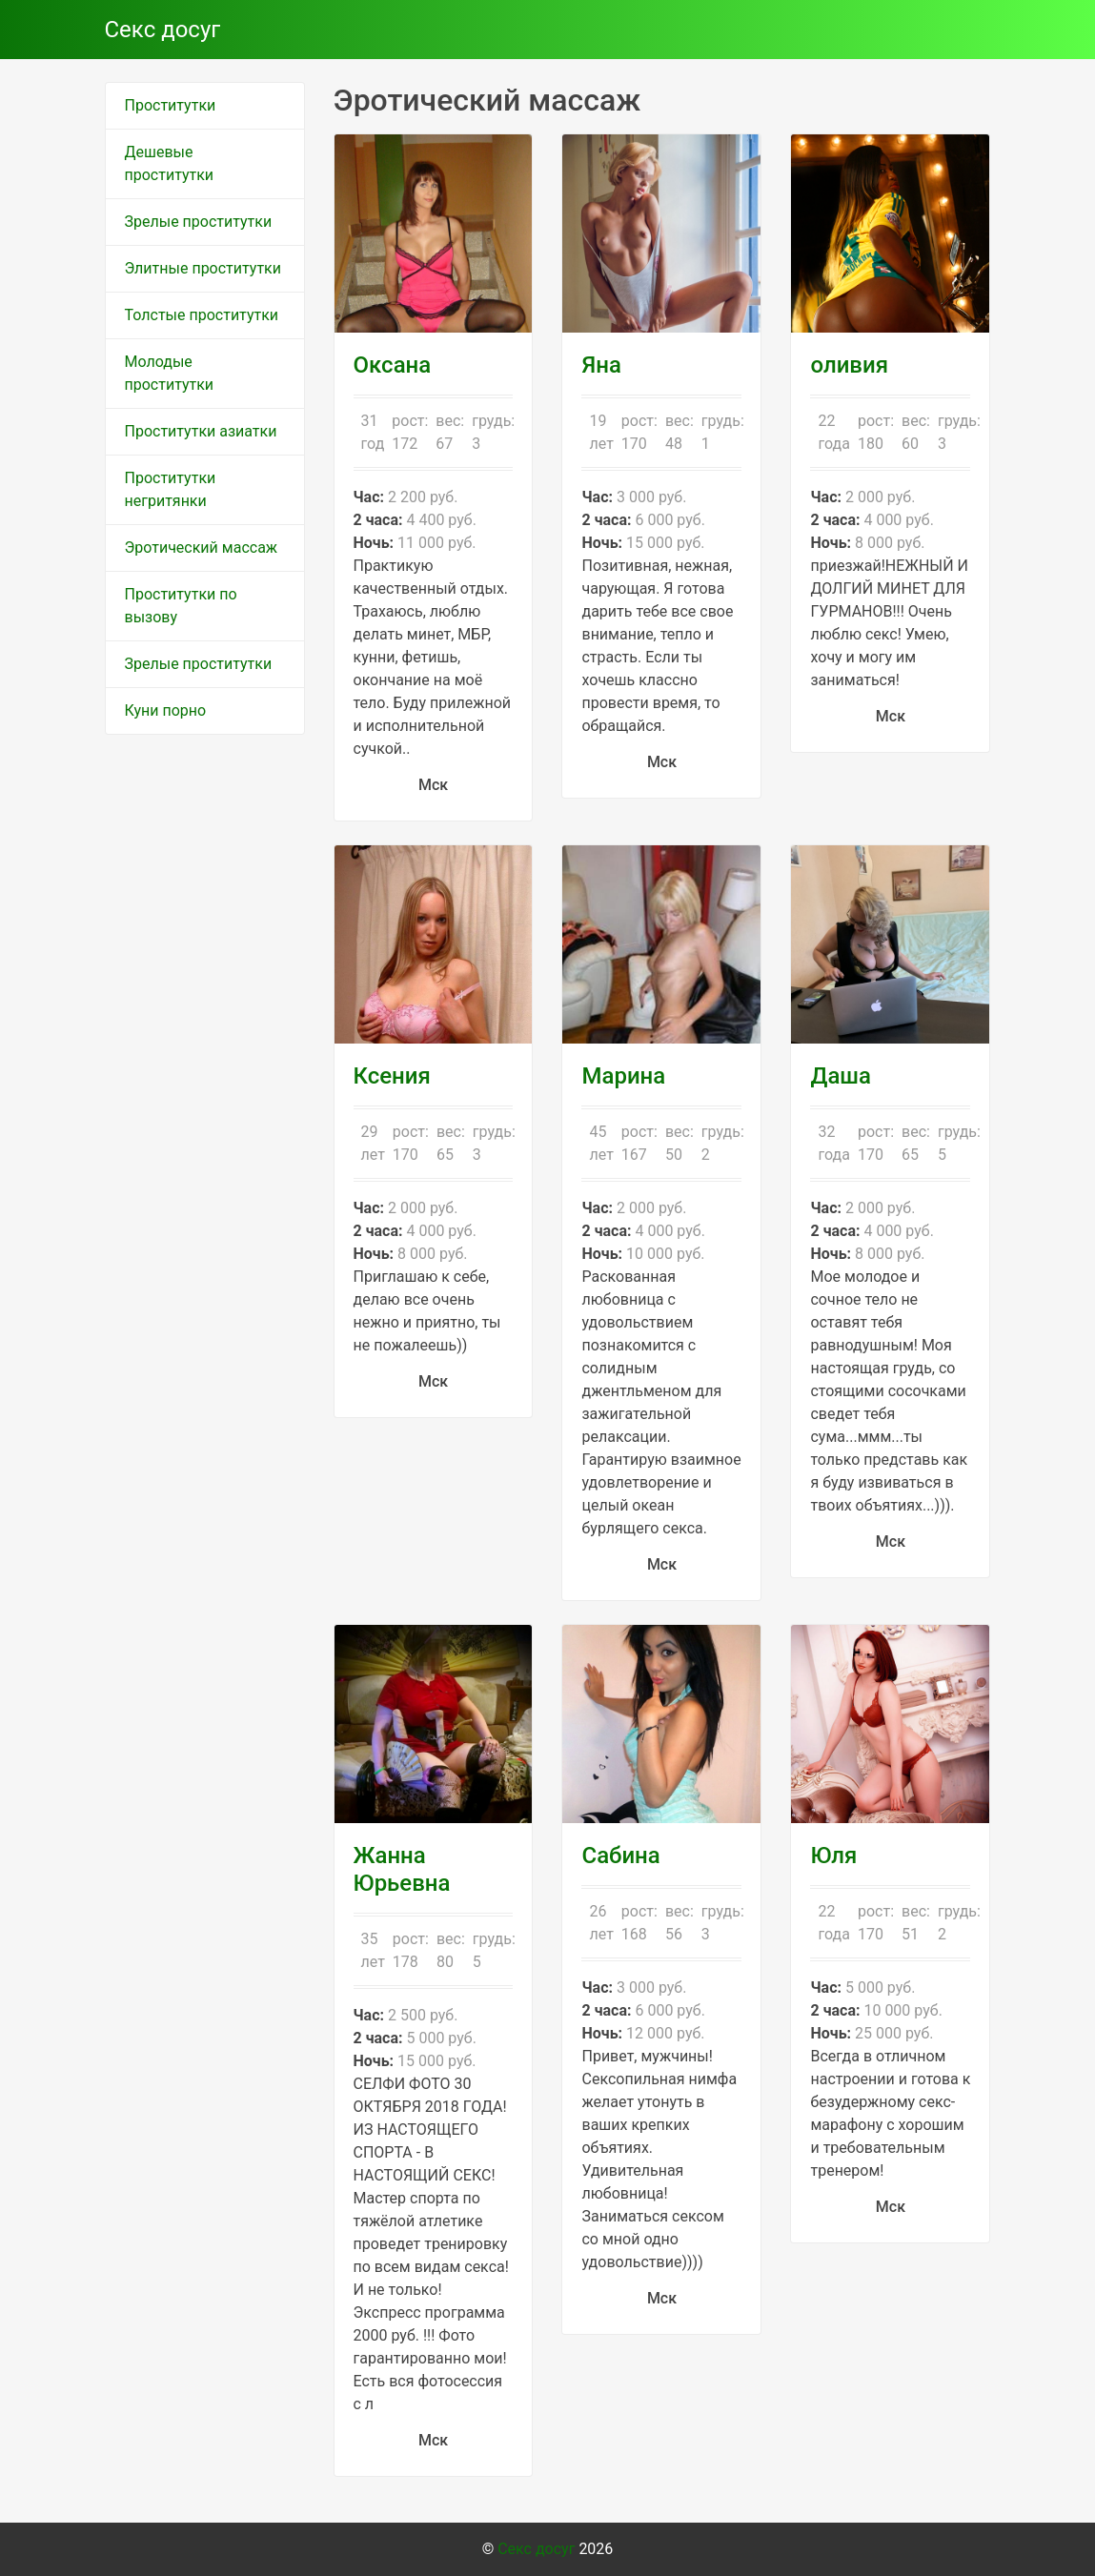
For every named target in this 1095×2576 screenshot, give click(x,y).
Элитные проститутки (203, 268)
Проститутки (170, 105)
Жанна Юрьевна (402, 1869)
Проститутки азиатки (201, 431)
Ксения (392, 1076)
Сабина (620, 1855)
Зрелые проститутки (199, 222)
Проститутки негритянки (170, 489)
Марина (623, 1076)
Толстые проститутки (202, 315)
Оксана (393, 365)
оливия (849, 365)
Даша (840, 1076)
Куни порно (166, 710)
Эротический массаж (201, 547)
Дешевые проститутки (169, 163)
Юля (833, 1855)
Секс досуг (163, 29)
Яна (600, 365)
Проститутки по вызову (181, 605)
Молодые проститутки (169, 373)
